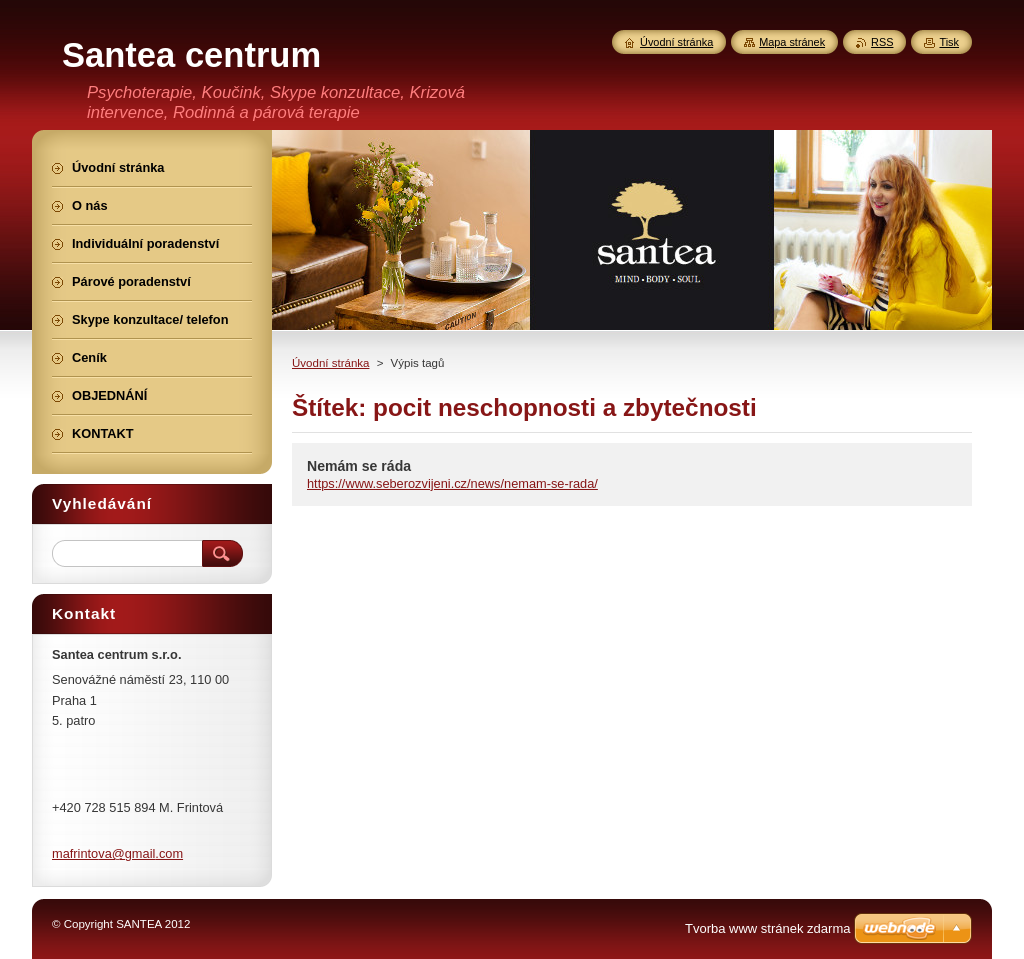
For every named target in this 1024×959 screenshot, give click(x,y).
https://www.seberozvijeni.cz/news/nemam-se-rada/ (452, 483)
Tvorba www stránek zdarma (767, 928)
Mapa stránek (792, 42)
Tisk (949, 42)
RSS (882, 42)
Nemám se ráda (359, 466)
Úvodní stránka (330, 363)
